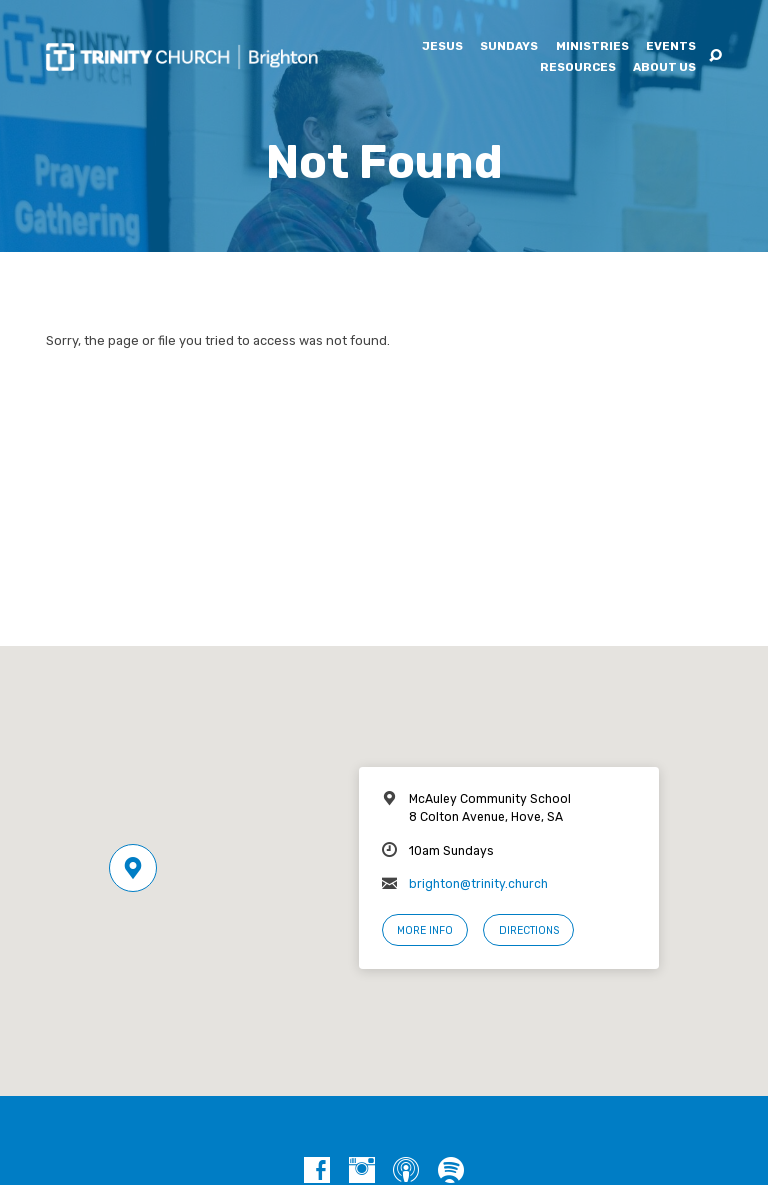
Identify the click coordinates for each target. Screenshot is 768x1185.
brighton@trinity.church (478, 884)
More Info (425, 930)
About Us (664, 68)
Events (671, 47)
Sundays (509, 47)
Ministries (592, 47)
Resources (578, 68)
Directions (529, 930)
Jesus (442, 47)
